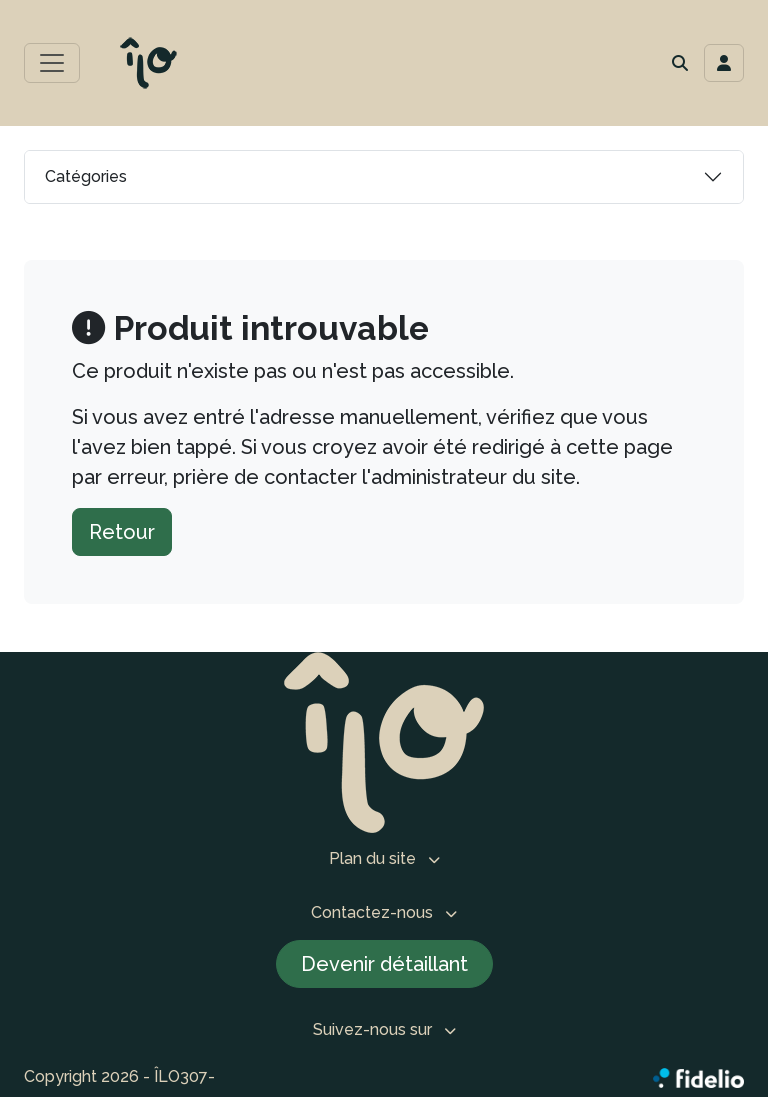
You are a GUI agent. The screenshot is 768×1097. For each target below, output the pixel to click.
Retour (122, 532)
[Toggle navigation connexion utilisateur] (724, 63)
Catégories (86, 176)
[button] (680, 63)
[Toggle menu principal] (52, 63)
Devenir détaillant (384, 964)
